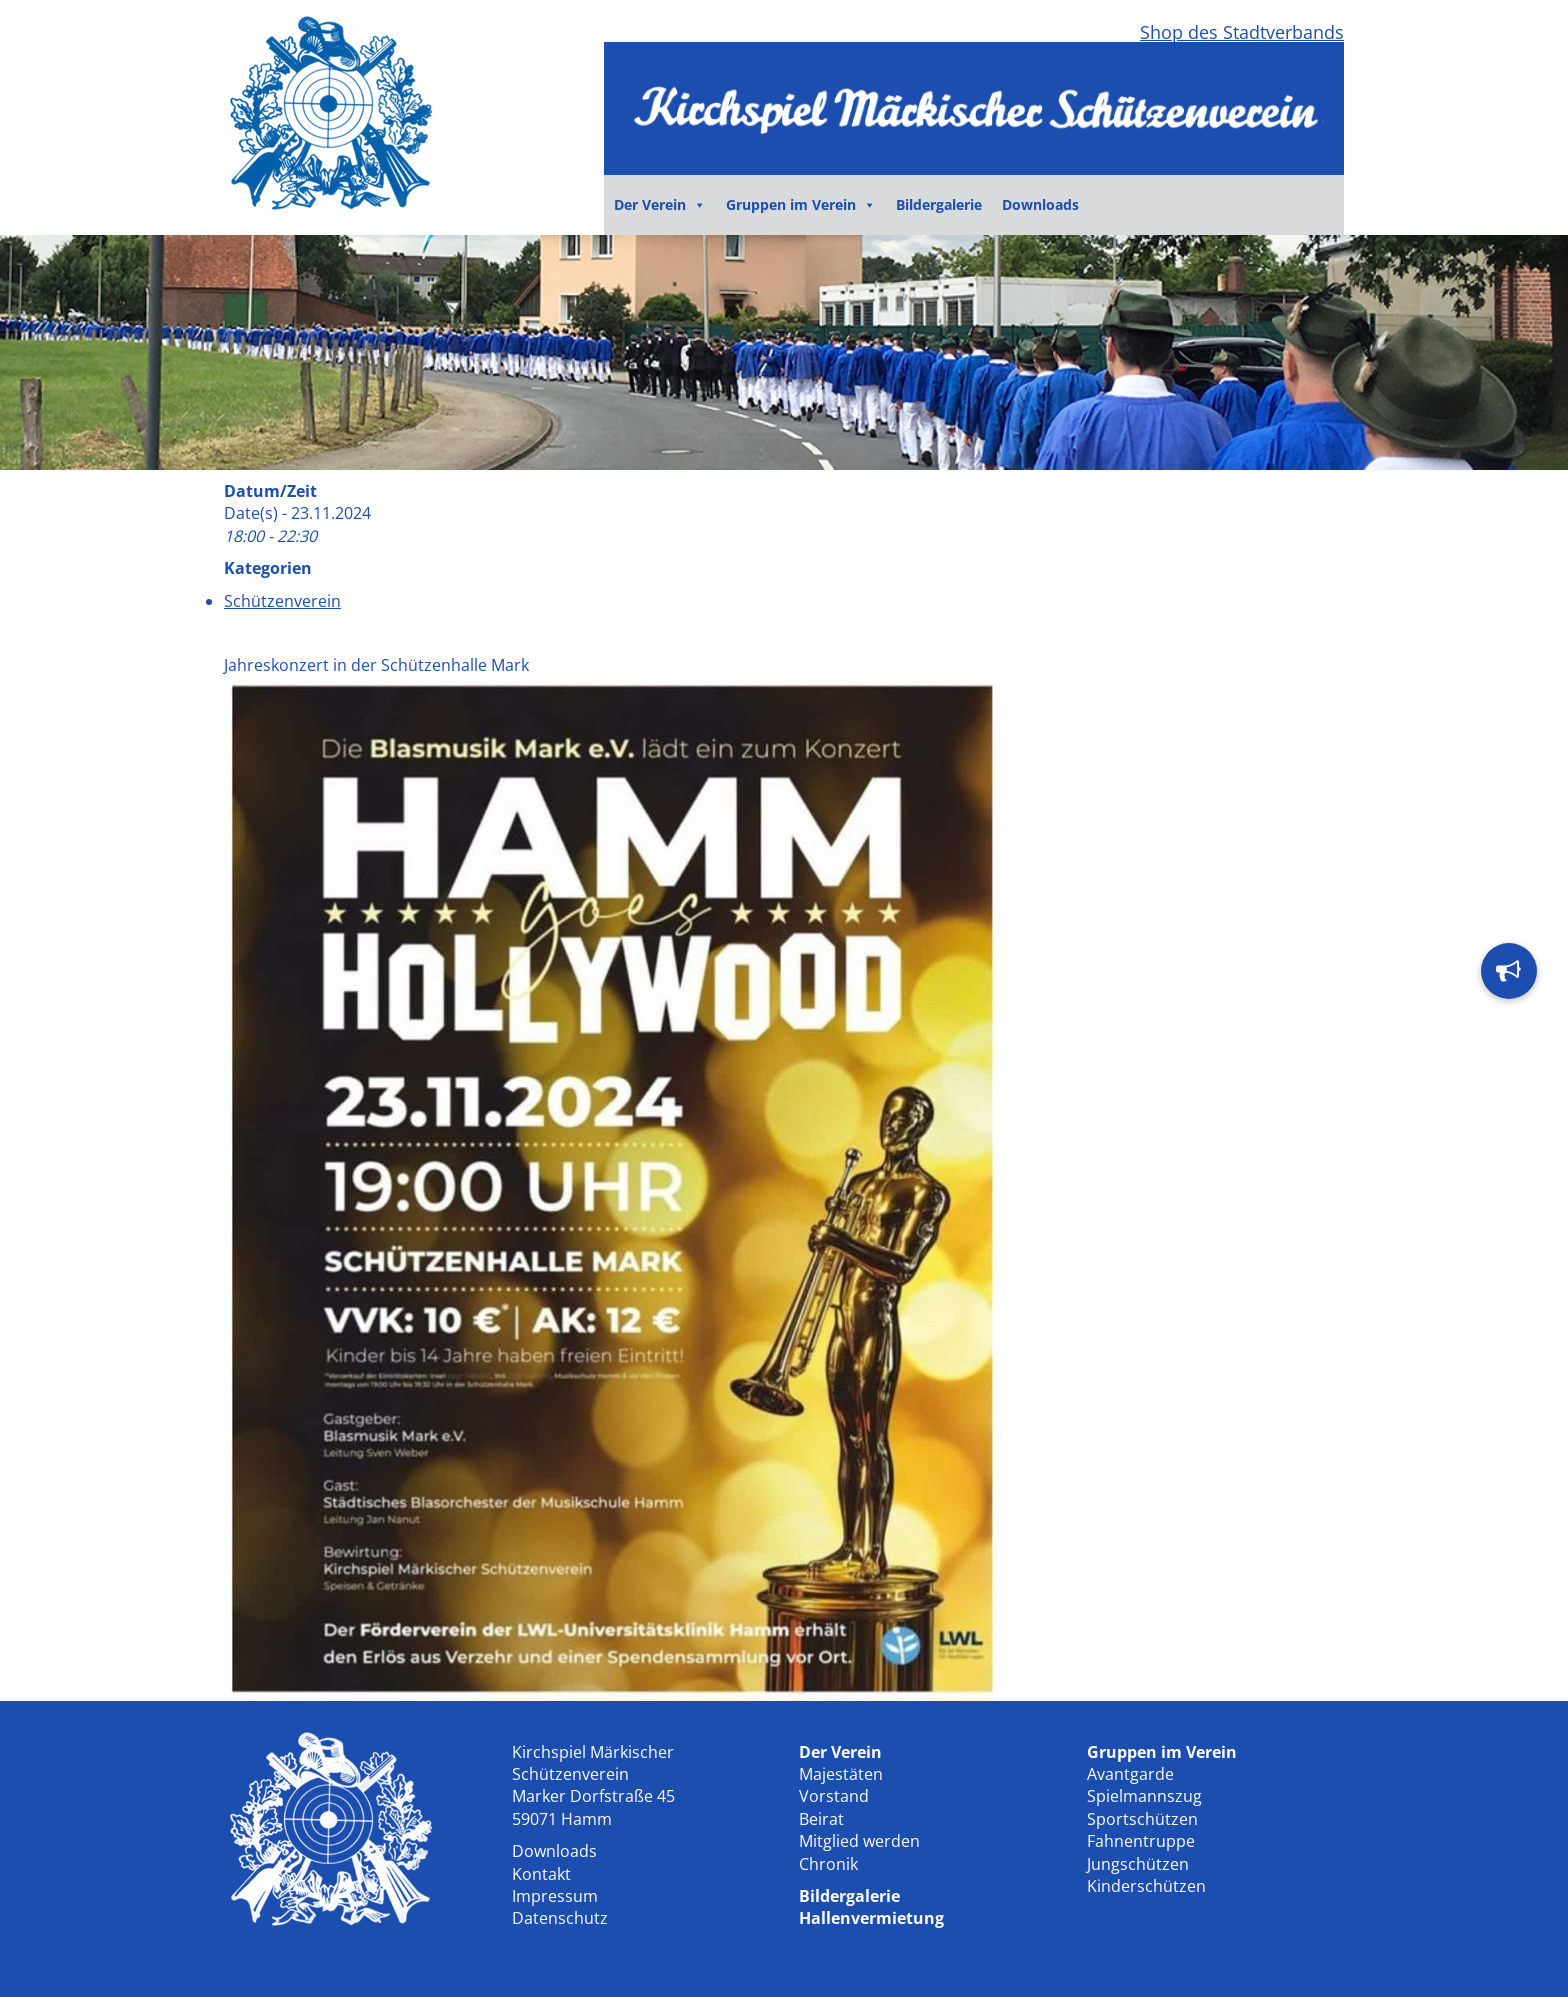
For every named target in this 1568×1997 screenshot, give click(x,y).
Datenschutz (560, 1918)
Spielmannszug (1144, 1796)
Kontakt (541, 1874)
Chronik (828, 1864)
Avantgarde (1130, 1774)
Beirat (821, 1819)
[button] (1509, 971)
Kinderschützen (1146, 1886)
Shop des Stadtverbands (1242, 32)
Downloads (1040, 204)
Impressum (555, 1896)
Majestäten (841, 1774)
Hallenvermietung (871, 1918)
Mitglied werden (859, 1841)
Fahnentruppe (1141, 1841)
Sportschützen (1142, 1819)
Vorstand (834, 1796)
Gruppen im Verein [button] (801, 205)
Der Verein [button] (660, 205)
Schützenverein (282, 601)
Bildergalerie (939, 204)
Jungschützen (1138, 1864)
